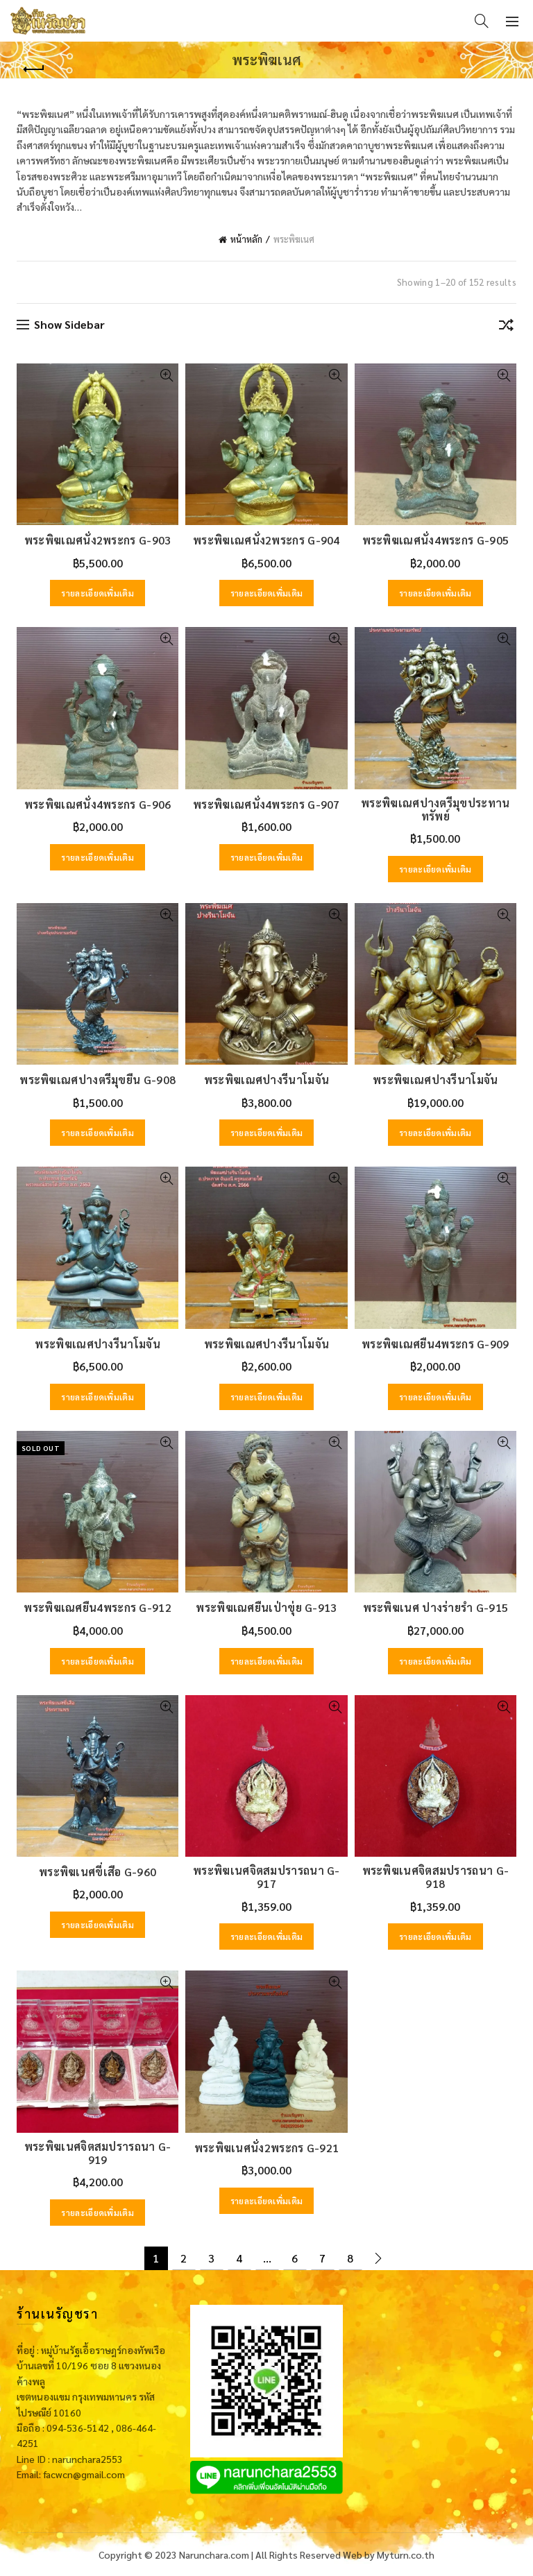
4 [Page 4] (239, 2258)
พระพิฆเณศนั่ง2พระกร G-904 (266, 540)
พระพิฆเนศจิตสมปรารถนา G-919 (97, 2153)
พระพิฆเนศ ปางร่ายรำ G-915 (436, 1607)
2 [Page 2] (183, 2258)
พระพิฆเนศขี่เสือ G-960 (97, 1871)
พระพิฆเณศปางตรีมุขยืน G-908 (97, 1079)
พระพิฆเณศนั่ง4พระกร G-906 (97, 804)
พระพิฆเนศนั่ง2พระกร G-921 (266, 2147)
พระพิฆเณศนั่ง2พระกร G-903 (97, 540)
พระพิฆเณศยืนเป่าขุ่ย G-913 (266, 1607)
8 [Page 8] (350, 2258)
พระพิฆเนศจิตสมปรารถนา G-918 (435, 1877)
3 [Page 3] (211, 2258)
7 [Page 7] (322, 2258)
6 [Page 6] (294, 2258)
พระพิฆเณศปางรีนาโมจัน (266, 1079)
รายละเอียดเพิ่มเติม (97, 593)
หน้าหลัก (246, 239)
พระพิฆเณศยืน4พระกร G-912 (97, 1607)
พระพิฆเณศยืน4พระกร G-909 (435, 1343)
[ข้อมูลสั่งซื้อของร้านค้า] (506, 327)
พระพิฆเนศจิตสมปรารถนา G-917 (266, 1877)
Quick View (166, 375)
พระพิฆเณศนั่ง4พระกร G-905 (435, 540)
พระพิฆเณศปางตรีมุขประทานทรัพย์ (435, 809)
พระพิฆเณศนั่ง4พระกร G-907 (266, 804)
